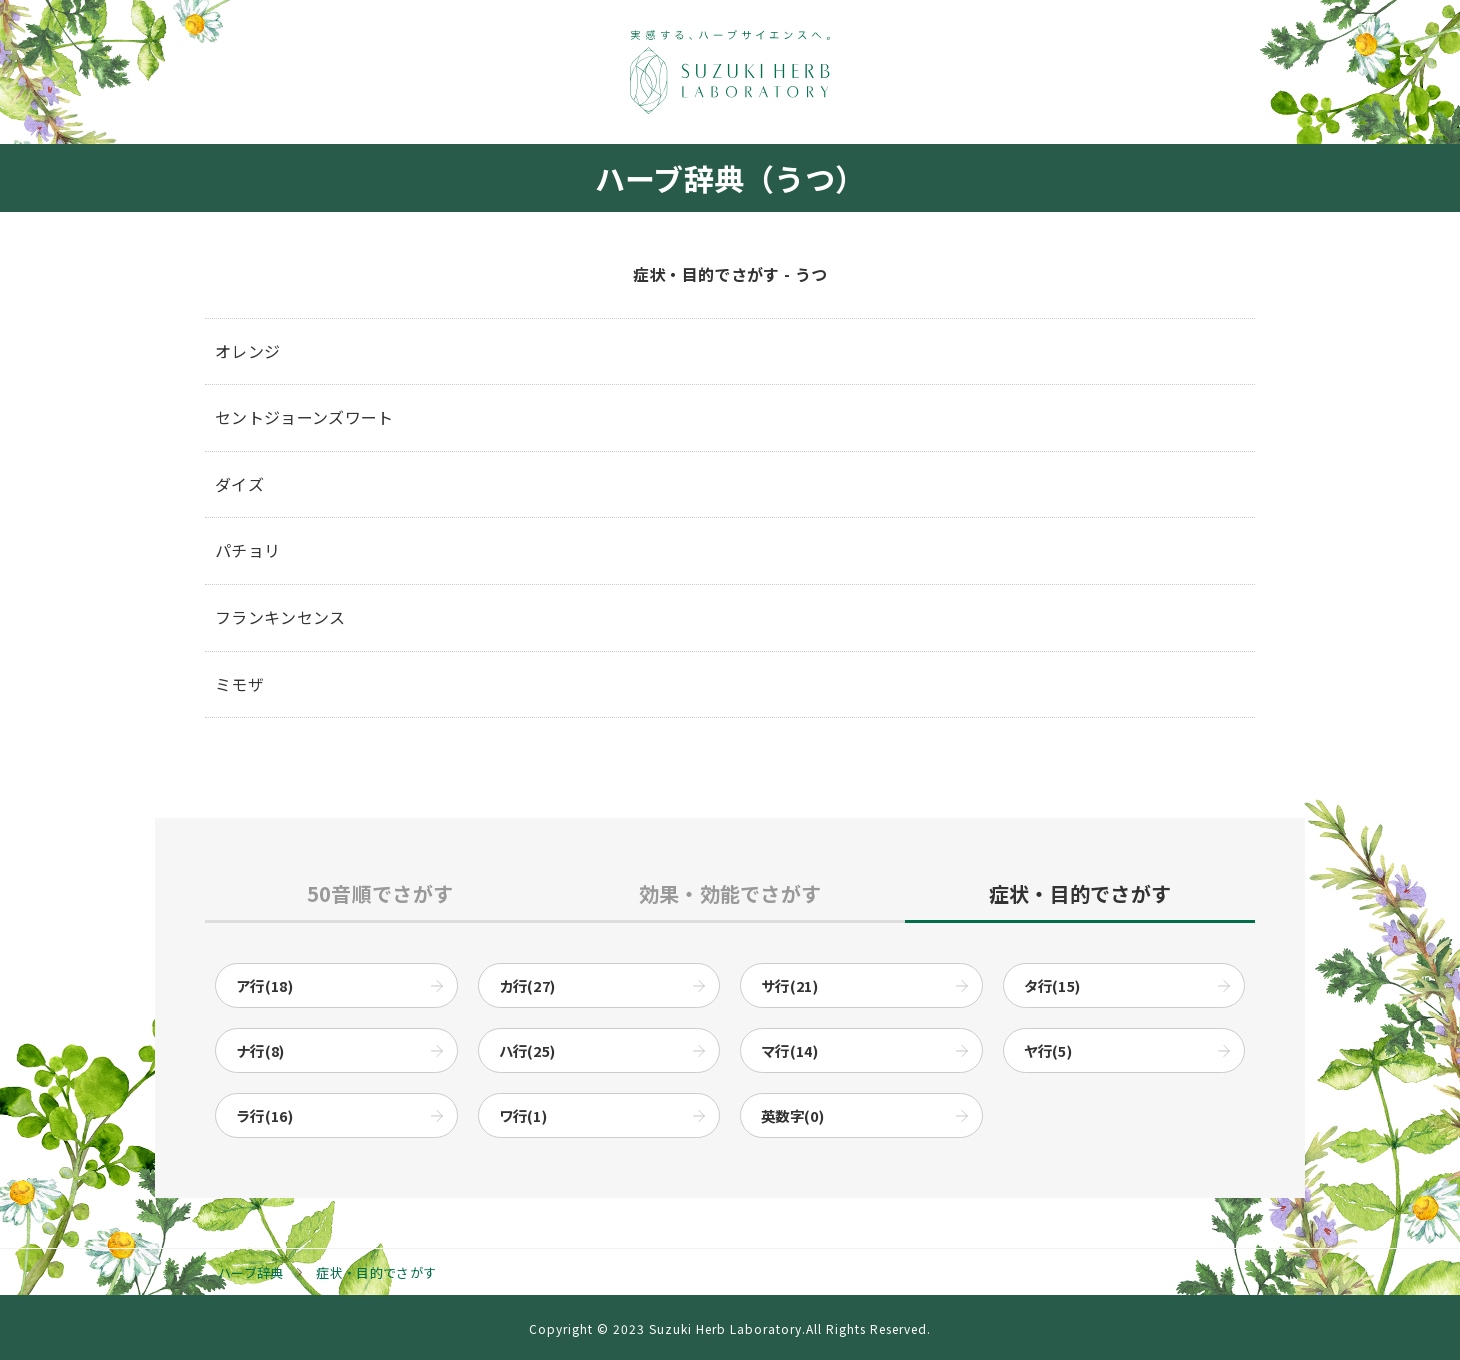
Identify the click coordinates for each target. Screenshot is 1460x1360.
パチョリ (247, 550)
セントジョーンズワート (304, 417)
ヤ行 (1048, 1050)
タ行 (1052, 985)
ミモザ (239, 684)
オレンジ (247, 351)
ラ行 (264, 1115)
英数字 (792, 1115)
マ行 (789, 1050)
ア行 (264, 985)
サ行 (789, 985)
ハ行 (527, 1050)
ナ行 (260, 1050)
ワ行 (523, 1115)
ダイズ (239, 484)
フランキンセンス (280, 617)
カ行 (527, 985)
